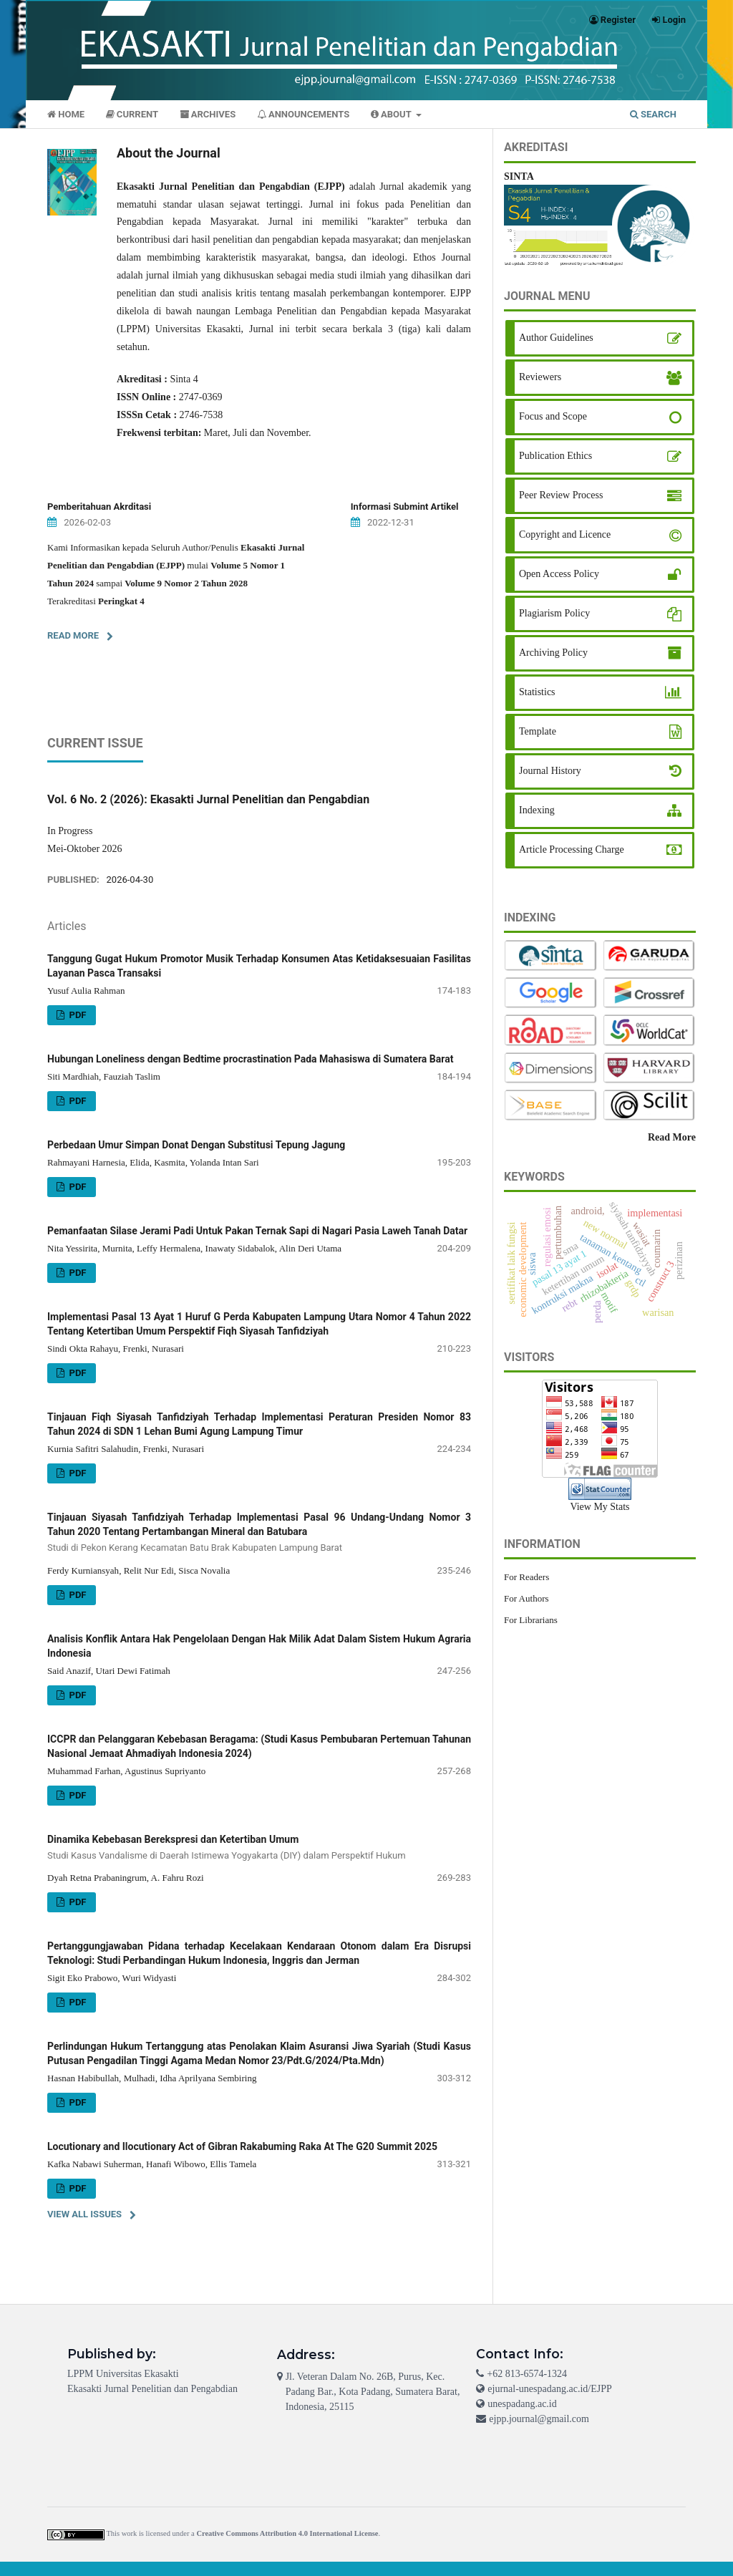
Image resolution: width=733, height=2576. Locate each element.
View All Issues (84, 2214)
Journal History (550, 770)
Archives (208, 114)
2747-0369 (201, 397)
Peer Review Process (561, 495)
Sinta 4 (184, 379)
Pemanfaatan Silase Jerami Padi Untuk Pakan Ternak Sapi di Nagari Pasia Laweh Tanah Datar (257, 1230)
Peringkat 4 (121, 601)
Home (65, 114)
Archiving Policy (553, 652)
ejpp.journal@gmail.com (539, 2418)
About (392, 114)
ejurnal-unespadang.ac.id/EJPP (549, 2388)
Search (653, 114)
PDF (76, 1014)
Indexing (537, 810)
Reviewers (540, 377)
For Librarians (531, 1619)
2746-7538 (201, 415)
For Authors (526, 1598)
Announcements (303, 114)
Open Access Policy (559, 573)
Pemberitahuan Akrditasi (99, 506)
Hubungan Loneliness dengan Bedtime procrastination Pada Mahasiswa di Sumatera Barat (250, 1059)
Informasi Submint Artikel (405, 506)
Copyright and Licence (565, 534)
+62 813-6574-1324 (527, 2373)
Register (612, 19)
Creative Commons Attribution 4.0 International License (287, 2533)
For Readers (526, 1577)
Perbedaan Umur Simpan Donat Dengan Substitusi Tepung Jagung (196, 1145)
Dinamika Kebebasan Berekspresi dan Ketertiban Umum (259, 1848)
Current (132, 114)
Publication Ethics (555, 455)
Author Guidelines (556, 337)
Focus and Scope (553, 416)
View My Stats (599, 1506)
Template (537, 731)
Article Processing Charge (571, 849)
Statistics (537, 692)
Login (669, 19)
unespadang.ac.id (521, 2403)
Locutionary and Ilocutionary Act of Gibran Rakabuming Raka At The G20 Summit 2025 (242, 2146)
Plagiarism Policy (554, 613)
